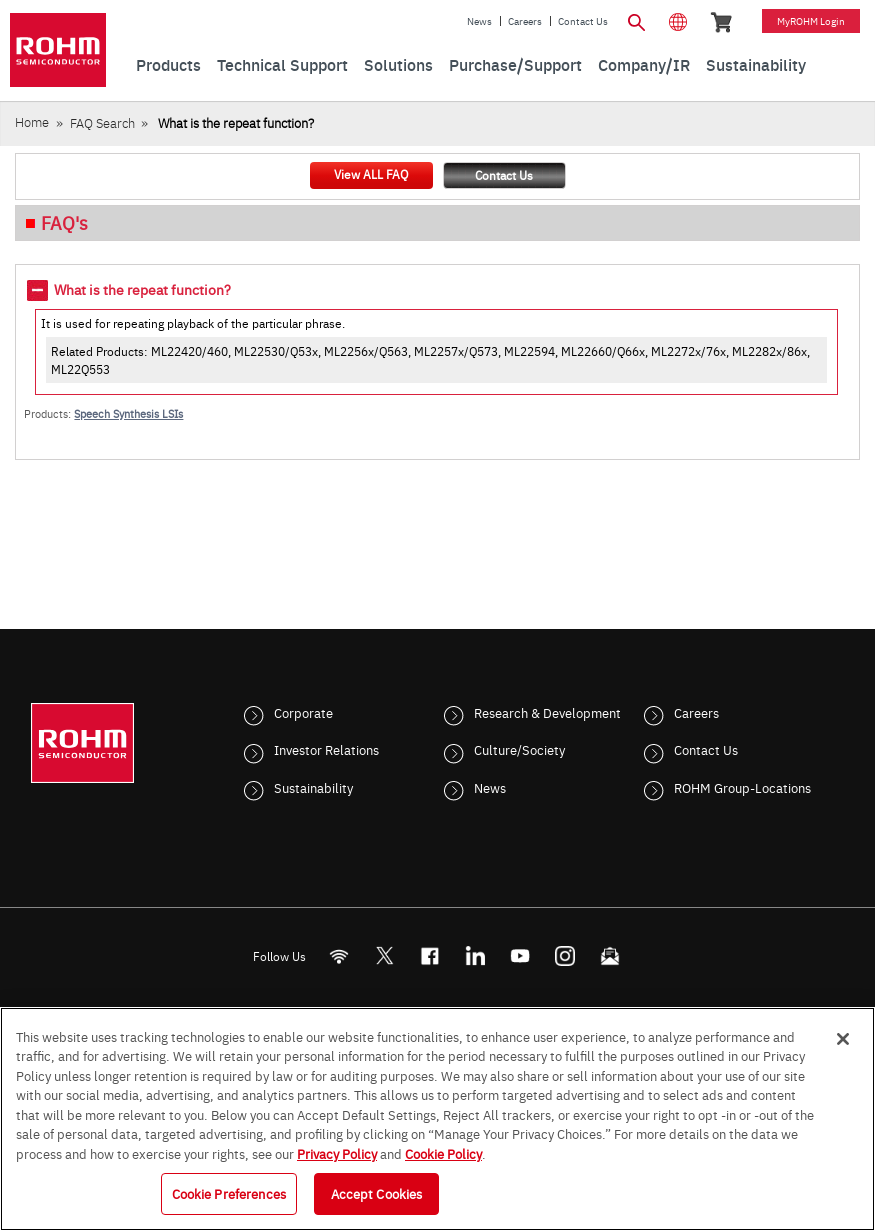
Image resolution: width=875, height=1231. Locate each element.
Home (32, 121)
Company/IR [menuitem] (644, 64)
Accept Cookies (377, 1193)
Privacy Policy (337, 1153)
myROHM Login (811, 21)
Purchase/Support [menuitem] (515, 64)
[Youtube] (519, 955)
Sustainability (313, 787)
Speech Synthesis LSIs (128, 413)
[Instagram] (564, 955)
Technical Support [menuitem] (282, 64)
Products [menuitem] (168, 64)
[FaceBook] (429, 955)
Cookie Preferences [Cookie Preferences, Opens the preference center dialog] (229, 1193)
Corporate (303, 712)
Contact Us (583, 21)
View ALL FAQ (371, 174)
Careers (525, 21)
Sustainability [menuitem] (756, 64)
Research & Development (547, 712)
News (479, 21)
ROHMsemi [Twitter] (384, 955)
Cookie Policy (443, 1153)
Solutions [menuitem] (398, 64)
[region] (437, 1119)
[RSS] (338, 955)
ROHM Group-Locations (742, 787)
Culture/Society (519, 749)
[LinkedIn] (474, 955)
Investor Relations (326, 749)
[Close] (843, 1039)
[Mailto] (609, 955)
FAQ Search (102, 122)
